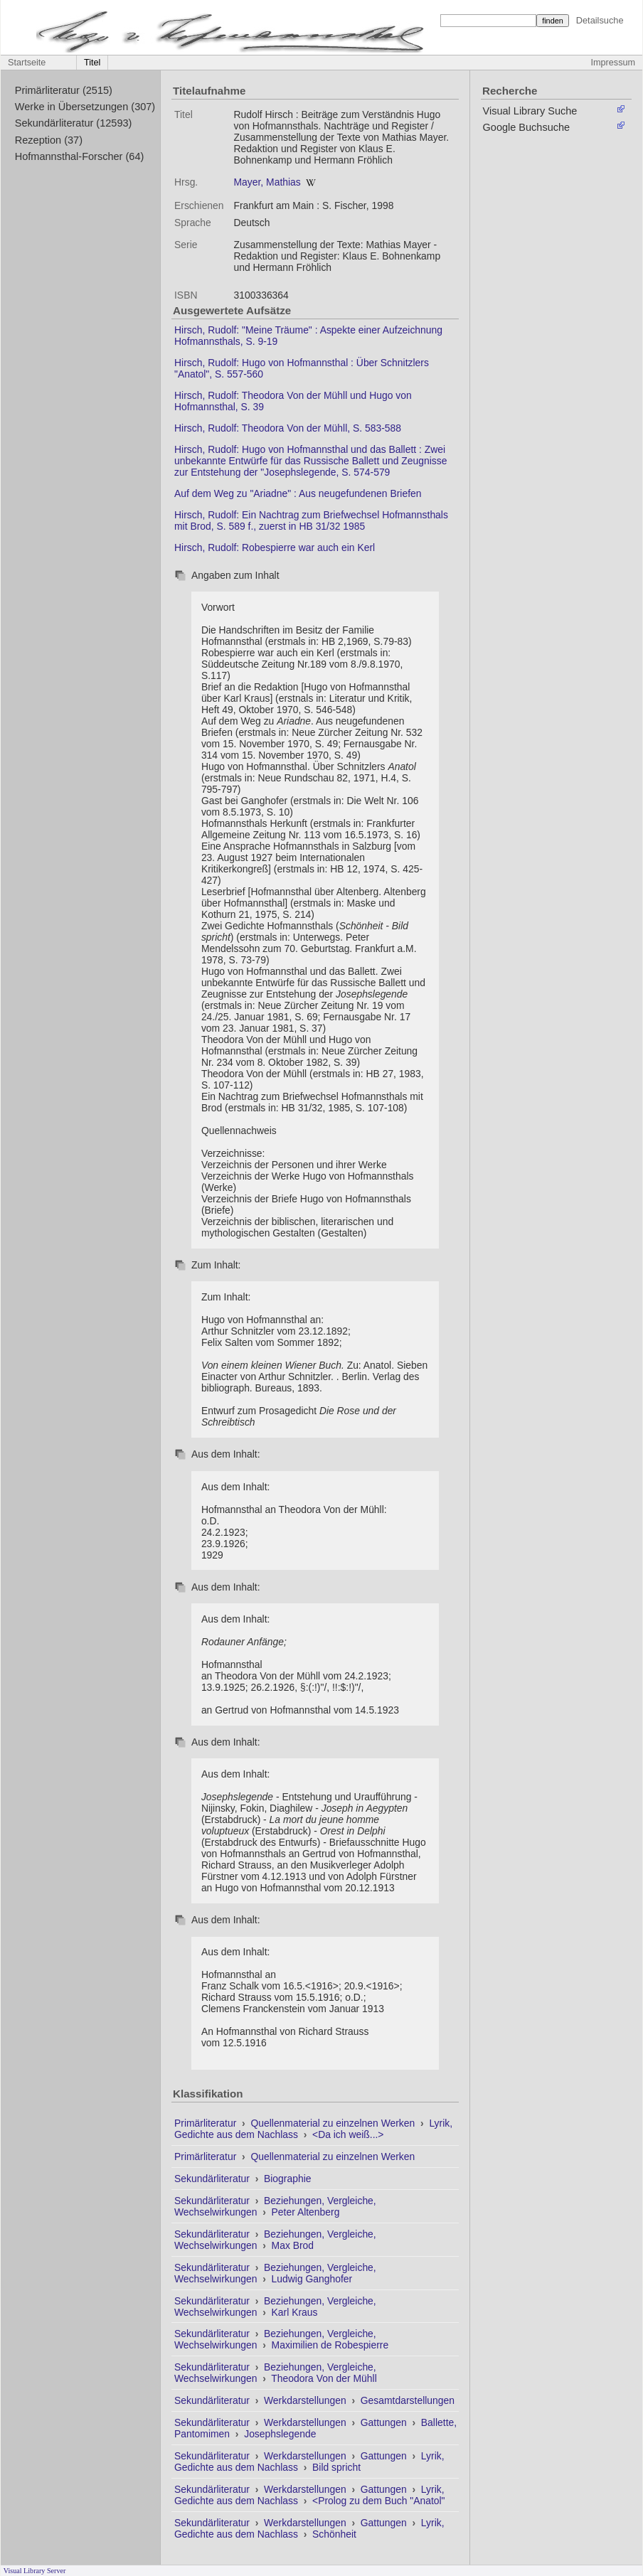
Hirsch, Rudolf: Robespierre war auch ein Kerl (274, 547)
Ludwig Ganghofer (312, 2278)
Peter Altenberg (306, 2212)
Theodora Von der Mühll (323, 2378)
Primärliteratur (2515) (63, 90)
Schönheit (334, 2534)
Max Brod (293, 2245)
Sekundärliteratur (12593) (73, 123)
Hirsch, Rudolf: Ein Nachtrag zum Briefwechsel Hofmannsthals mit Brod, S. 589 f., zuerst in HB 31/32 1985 (311, 520)
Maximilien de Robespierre (330, 2345)
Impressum (613, 63)
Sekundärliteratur (213, 2178)
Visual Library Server (35, 2571)
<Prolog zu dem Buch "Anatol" (378, 2500)
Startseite (27, 63)
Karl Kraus (295, 2312)
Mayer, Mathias (266, 182)
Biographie (288, 2178)
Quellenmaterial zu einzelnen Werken (334, 2123)
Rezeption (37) (49, 140)
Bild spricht (336, 2467)
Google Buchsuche (526, 127)
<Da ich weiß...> (347, 2134)
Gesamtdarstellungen (408, 2400)
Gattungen (385, 2422)
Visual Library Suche (530, 111)
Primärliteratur (206, 2123)
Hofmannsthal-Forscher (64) (79, 156)
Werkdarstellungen (306, 2400)
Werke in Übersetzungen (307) (85, 106)
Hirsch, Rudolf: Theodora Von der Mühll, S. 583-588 (287, 428)
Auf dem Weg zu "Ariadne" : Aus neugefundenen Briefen (297, 493)
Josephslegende (280, 2433)
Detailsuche (600, 20)
